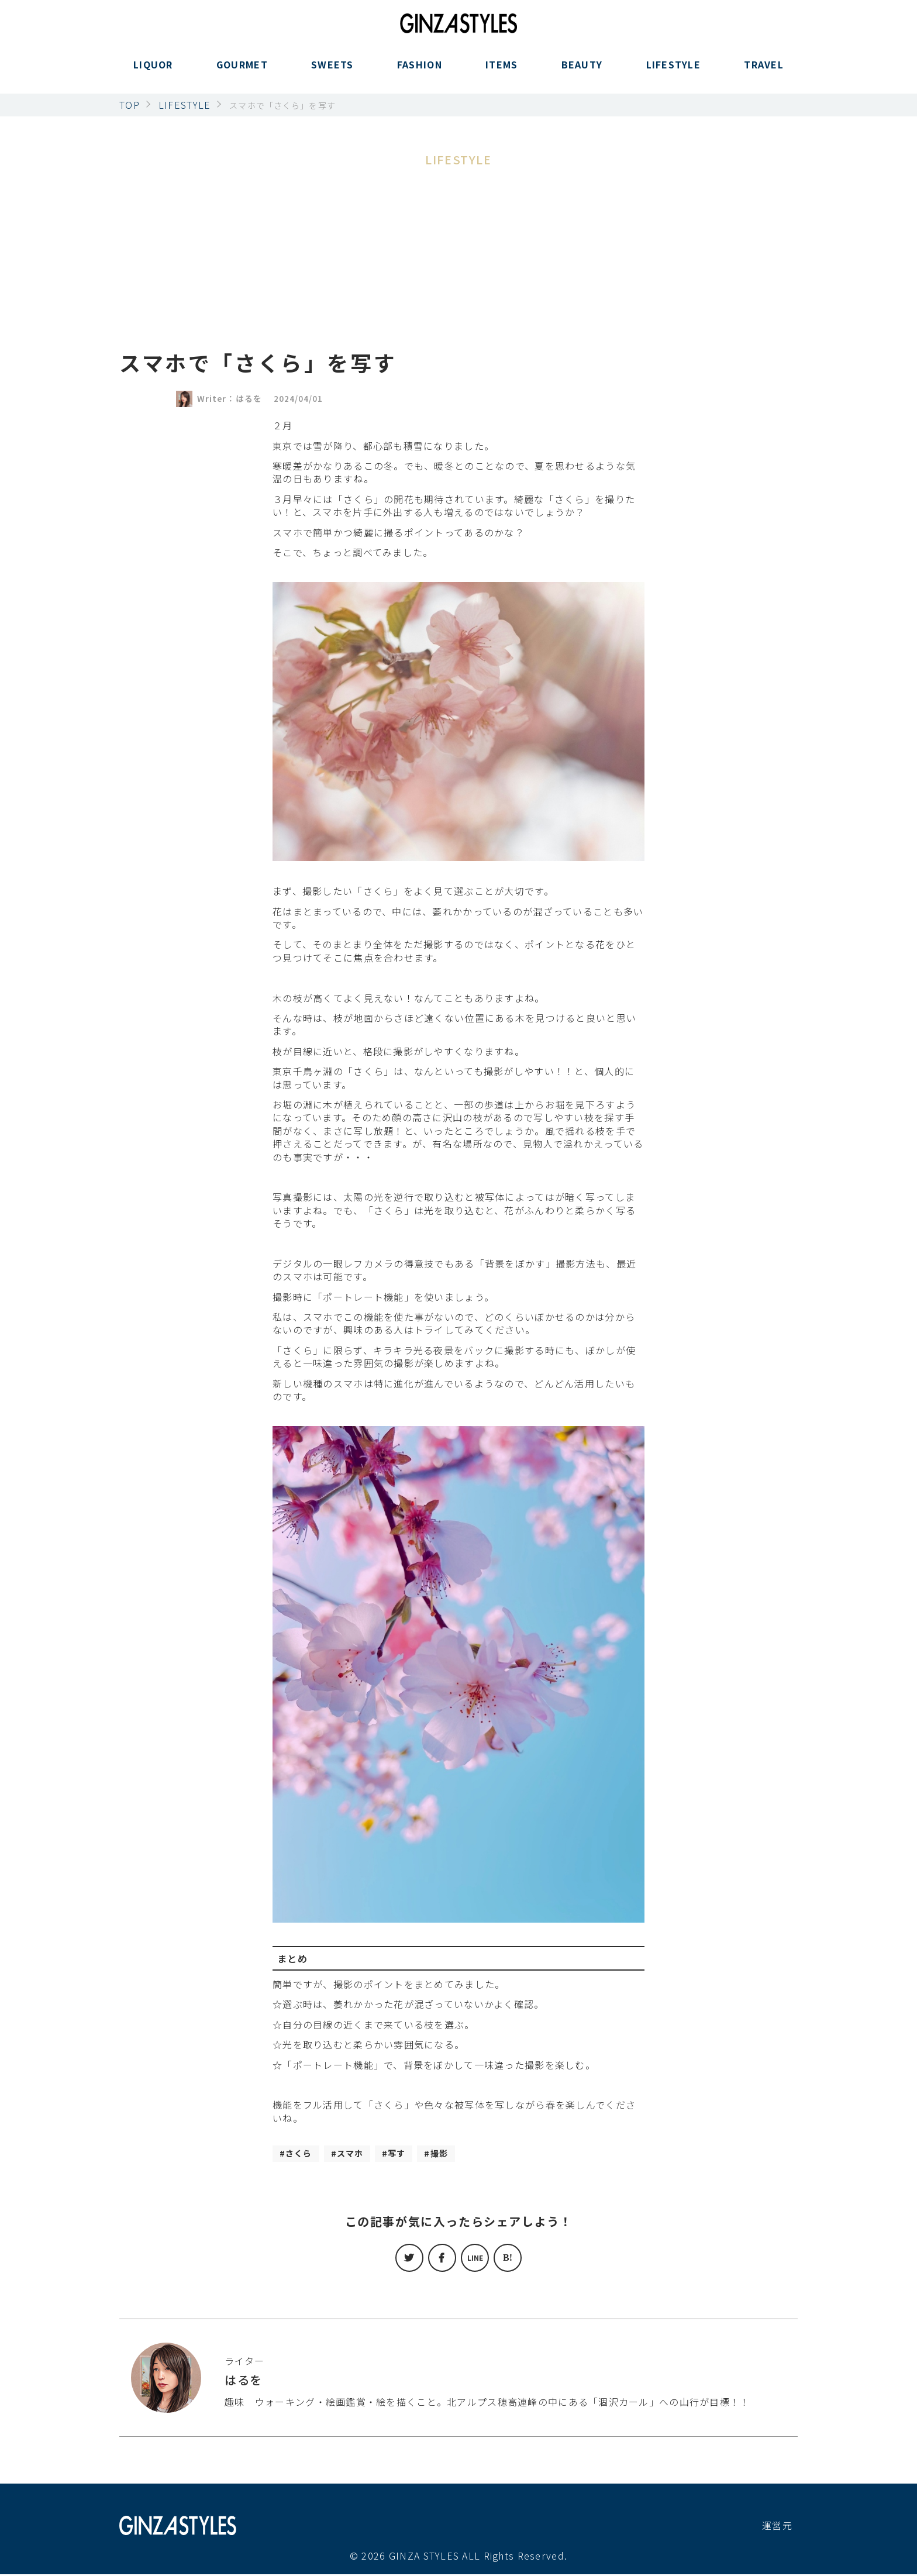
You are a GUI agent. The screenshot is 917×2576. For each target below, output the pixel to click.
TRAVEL (764, 72)
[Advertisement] (458, 257)
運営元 (777, 2526)
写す (408, 2154)
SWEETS (332, 72)
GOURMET (242, 72)
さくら (301, 2154)
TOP (129, 105)
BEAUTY (582, 72)
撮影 (453, 2154)
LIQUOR (153, 72)
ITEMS (501, 72)
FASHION (419, 72)
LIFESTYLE (673, 72)
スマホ (357, 2154)
